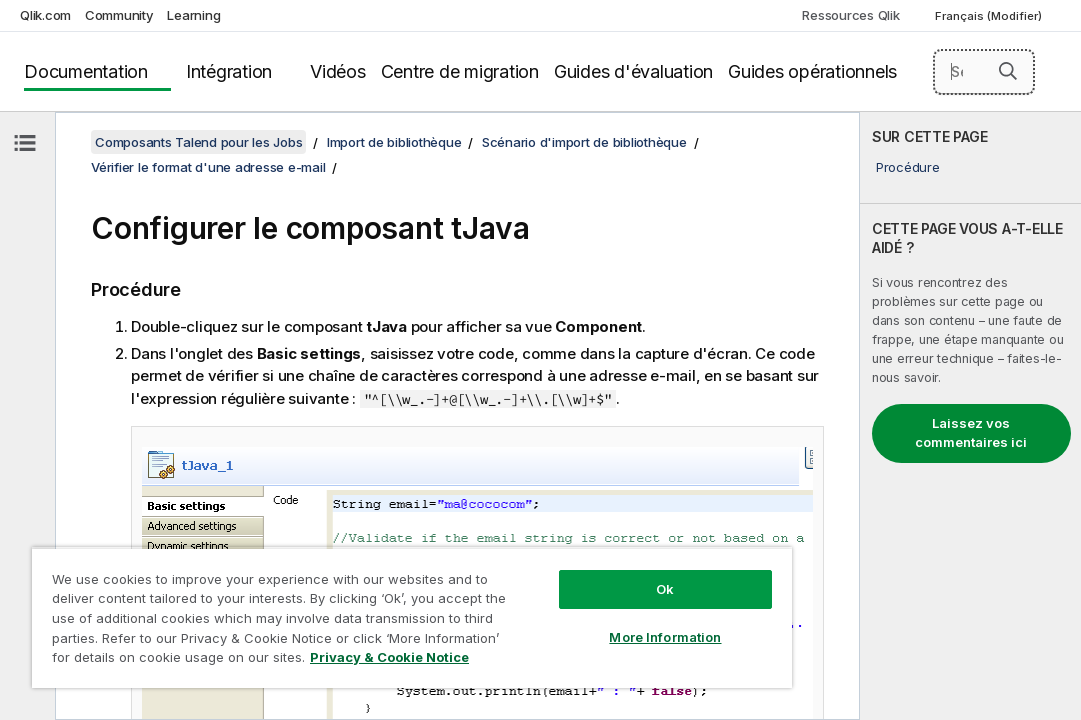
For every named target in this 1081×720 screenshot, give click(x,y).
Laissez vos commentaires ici (971, 433)
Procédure (908, 167)
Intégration (229, 71)
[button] (1008, 71)
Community (119, 15)
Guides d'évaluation (633, 71)
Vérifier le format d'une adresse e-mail (208, 167)
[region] (345, 600)
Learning (193, 15)
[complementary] (970, 416)
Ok (553, 554)
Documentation (86, 71)
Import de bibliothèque (394, 142)
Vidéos (338, 71)
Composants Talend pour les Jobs (198, 142)
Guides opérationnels (812, 71)
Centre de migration (460, 71)
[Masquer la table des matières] (25, 143)
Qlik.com (45, 15)
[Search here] (984, 72)
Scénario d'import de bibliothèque (584, 142)
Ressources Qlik (850, 15)
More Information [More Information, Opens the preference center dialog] (553, 602)
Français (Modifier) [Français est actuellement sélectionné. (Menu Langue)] (990, 16)
